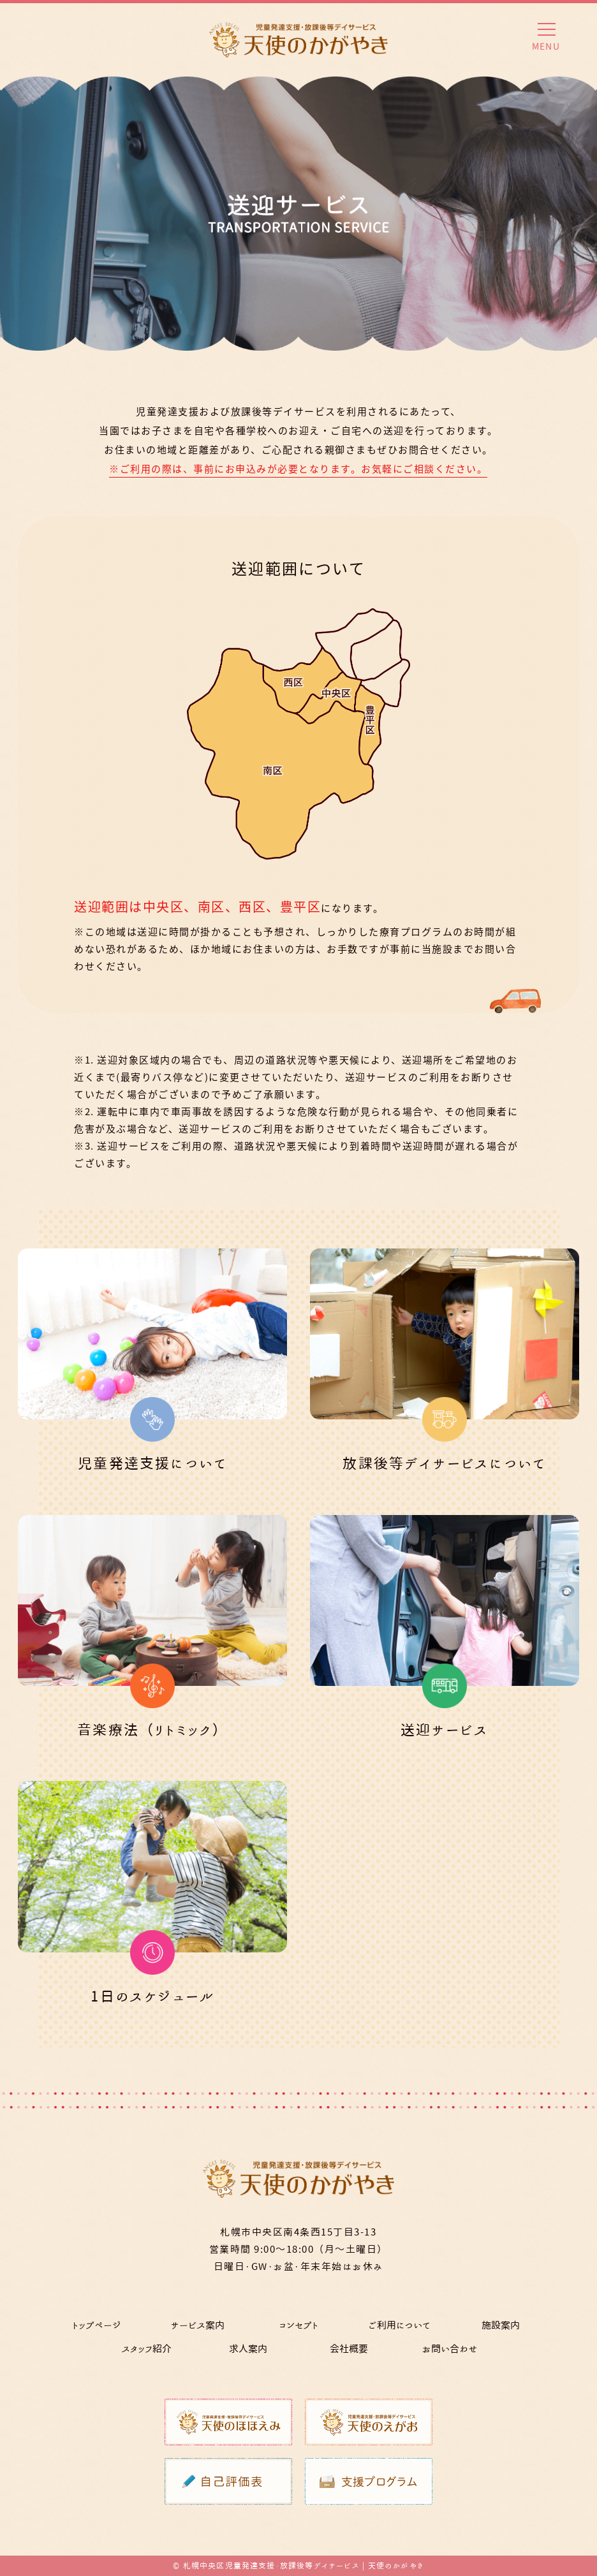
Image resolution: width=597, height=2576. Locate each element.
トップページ (96, 2325)
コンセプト (298, 2325)
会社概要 (349, 2348)
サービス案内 (197, 2325)
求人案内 (248, 2348)
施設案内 (501, 2325)
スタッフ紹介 (147, 2348)
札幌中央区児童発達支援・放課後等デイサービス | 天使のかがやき (303, 2565)
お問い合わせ (450, 2348)
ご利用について (399, 2325)
